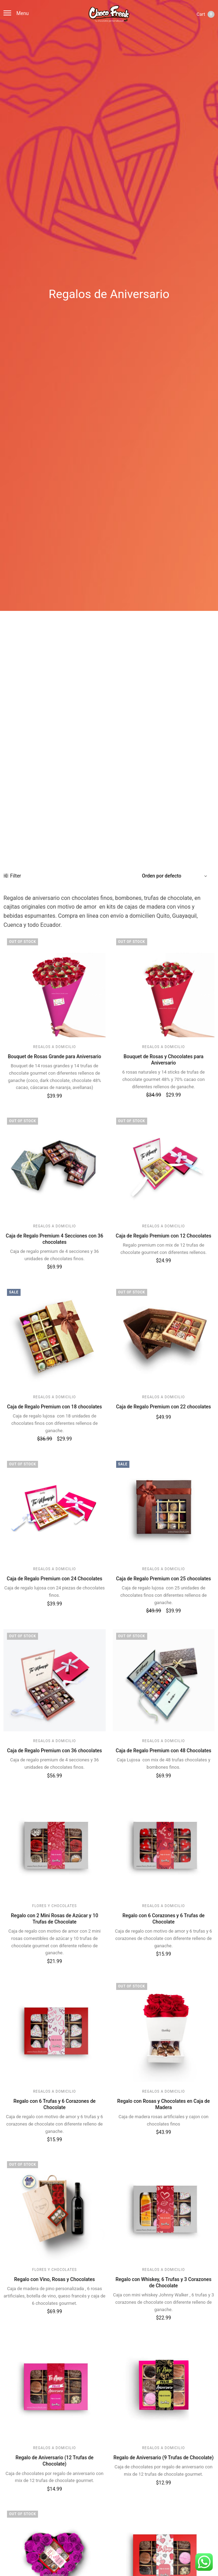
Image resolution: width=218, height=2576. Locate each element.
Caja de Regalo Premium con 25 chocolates (163, 1578)
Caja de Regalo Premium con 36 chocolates (54, 1750)
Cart (205, 14)
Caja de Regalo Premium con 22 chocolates (163, 1406)
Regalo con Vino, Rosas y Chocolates (54, 2279)
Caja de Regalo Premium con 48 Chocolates (163, 1750)
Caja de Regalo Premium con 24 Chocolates (54, 1578)
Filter (12, 875)
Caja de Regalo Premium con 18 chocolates (54, 1406)
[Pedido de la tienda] (175, 875)
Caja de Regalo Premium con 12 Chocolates (163, 1236)
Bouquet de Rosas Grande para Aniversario (54, 1056)
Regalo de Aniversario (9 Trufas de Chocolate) (163, 2457)
